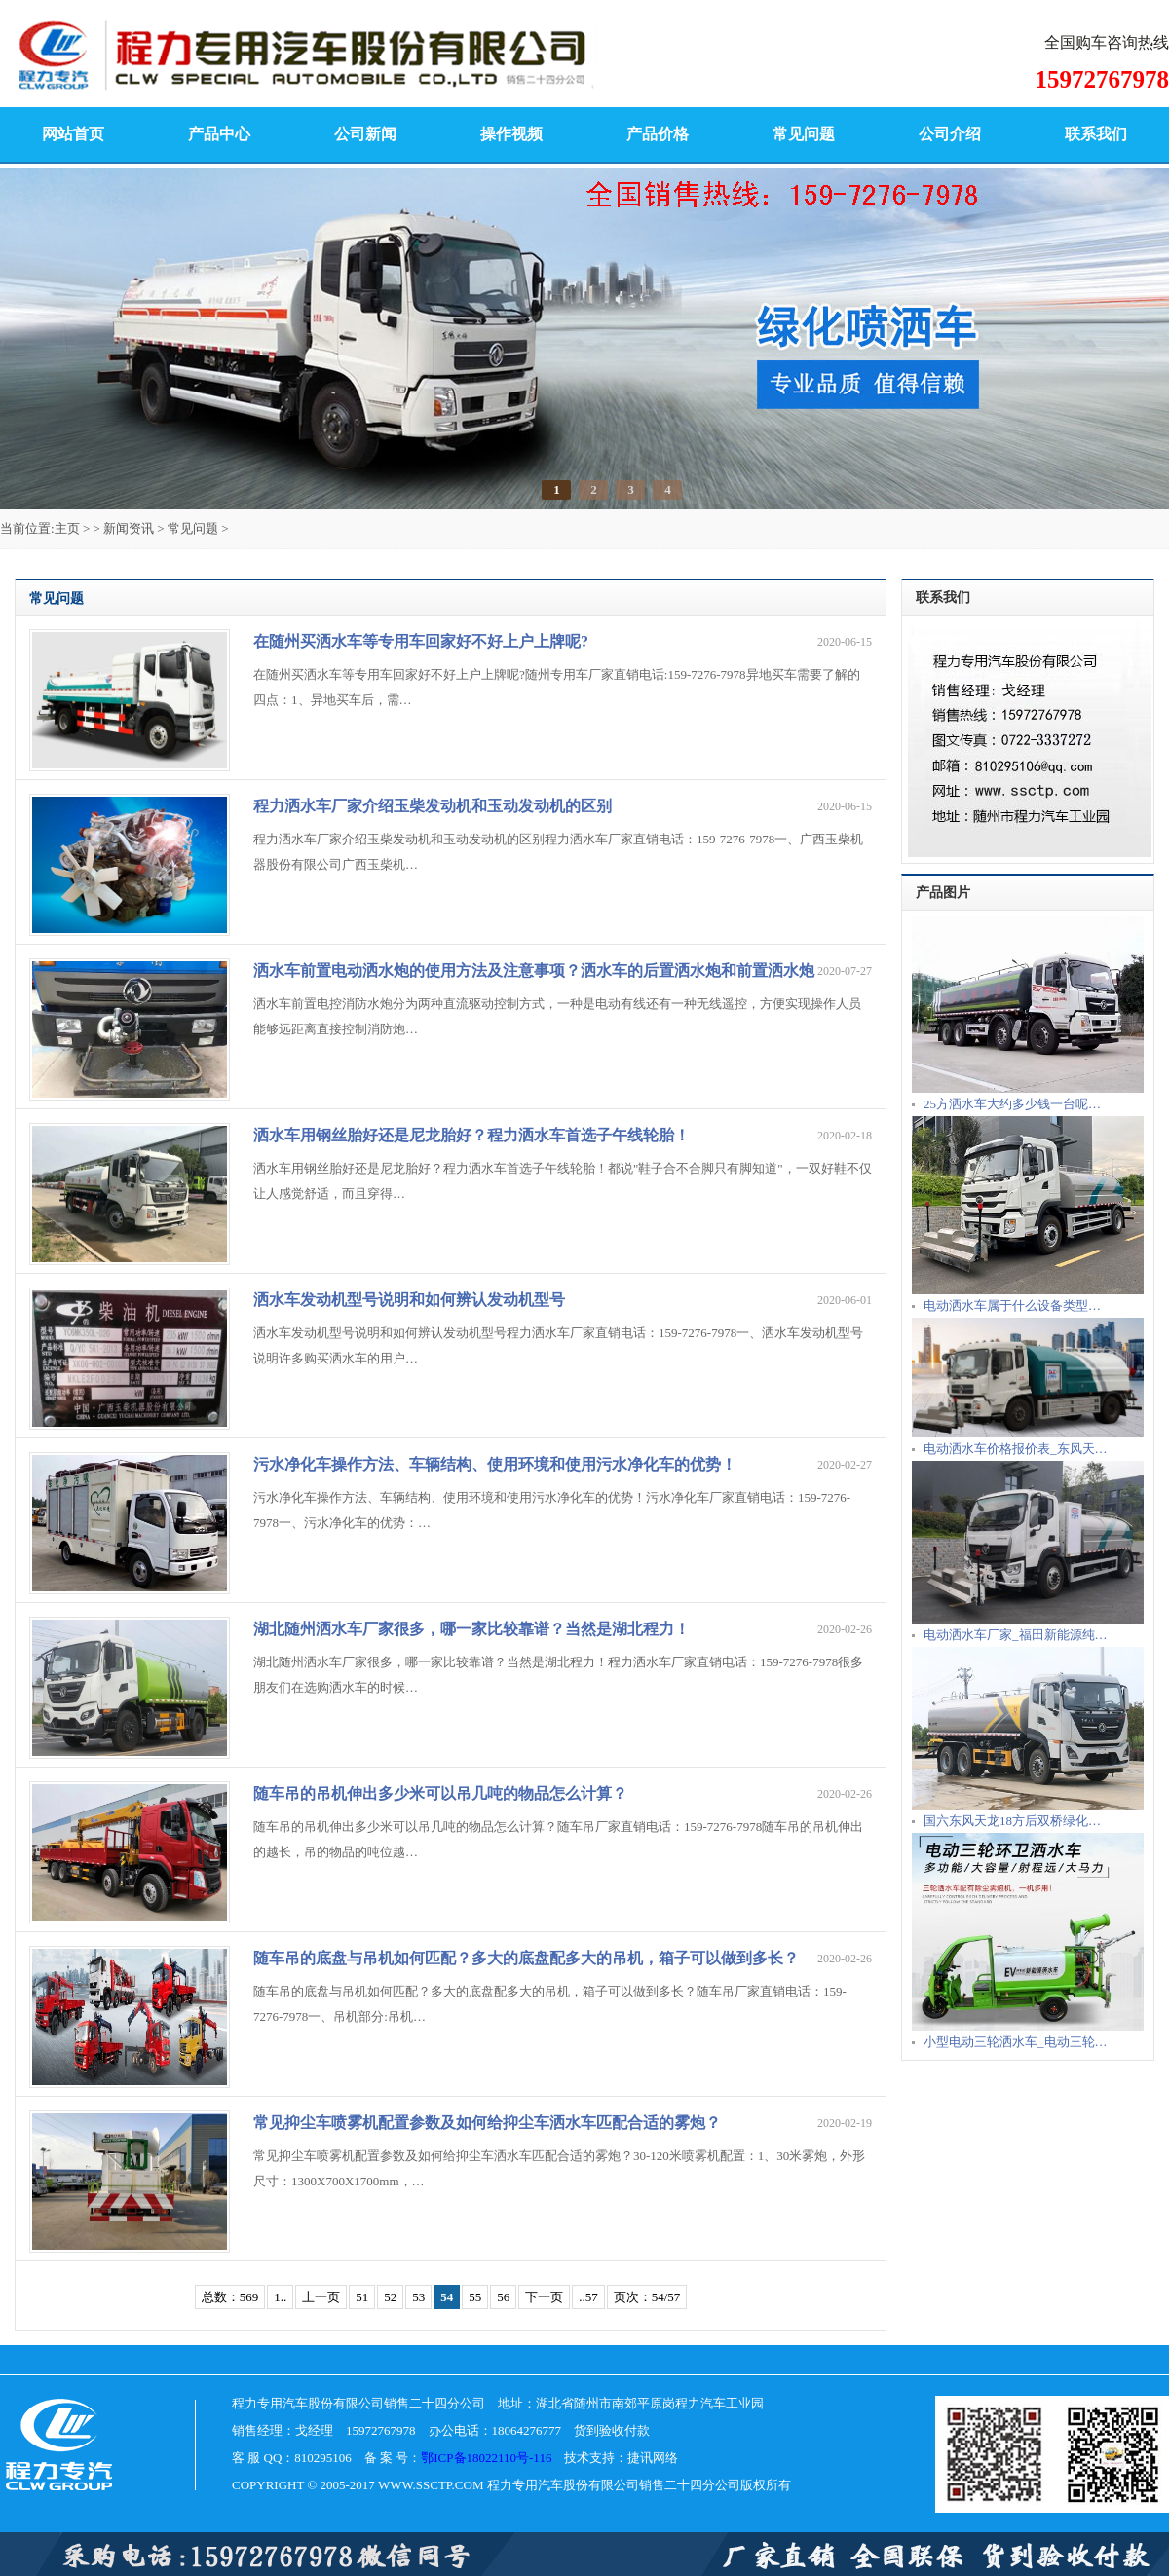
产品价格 (657, 134)
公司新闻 (365, 134)
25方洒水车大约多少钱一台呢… (1012, 1104)
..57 (588, 2297)
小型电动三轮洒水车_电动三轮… (1016, 2042)
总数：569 (230, 2297)
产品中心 (219, 134)
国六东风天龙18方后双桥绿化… (1012, 1820)
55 (475, 2297)
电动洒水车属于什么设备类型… (1012, 1305)
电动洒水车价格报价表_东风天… (1016, 1448)
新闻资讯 (128, 528)
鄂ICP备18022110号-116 (486, 2457)
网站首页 (73, 134)
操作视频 (511, 134)
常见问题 (804, 134)
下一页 (544, 2297)
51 (362, 2297)
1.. (280, 2297)
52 (390, 2297)
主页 (67, 528)
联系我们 (1096, 134)
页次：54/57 (647, 2297)
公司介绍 (950, 134)
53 (418, 2297)
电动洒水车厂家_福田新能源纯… (1016, 1634)
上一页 (321, 2297)
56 (503, 2297)
